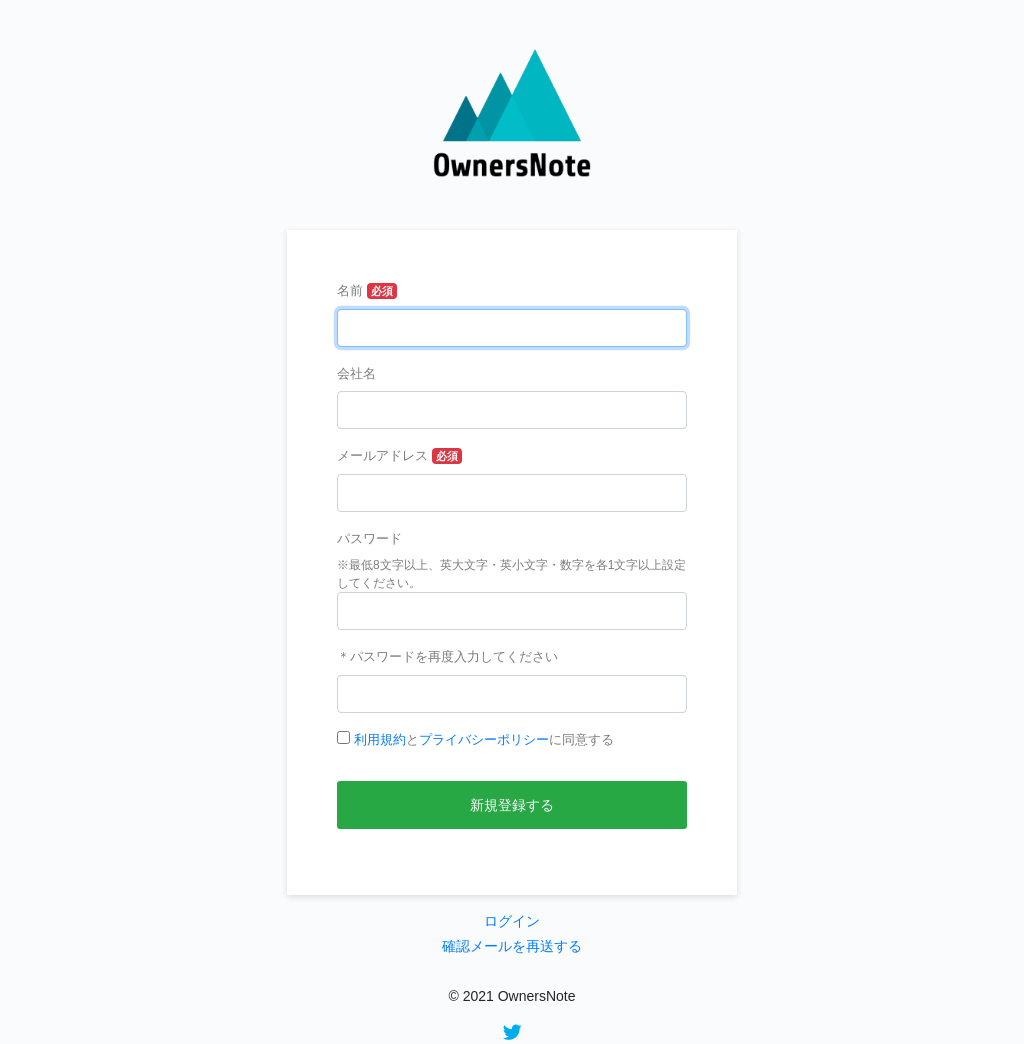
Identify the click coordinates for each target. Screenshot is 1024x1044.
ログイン (512, 921)
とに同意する (484, 739)
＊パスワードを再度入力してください (447, 656)
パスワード (369, 538)
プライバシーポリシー (484, 739)
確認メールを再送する (512, 946)
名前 (350, 290)
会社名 (356, 373)
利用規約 (380, 739)
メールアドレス (382, 455)
